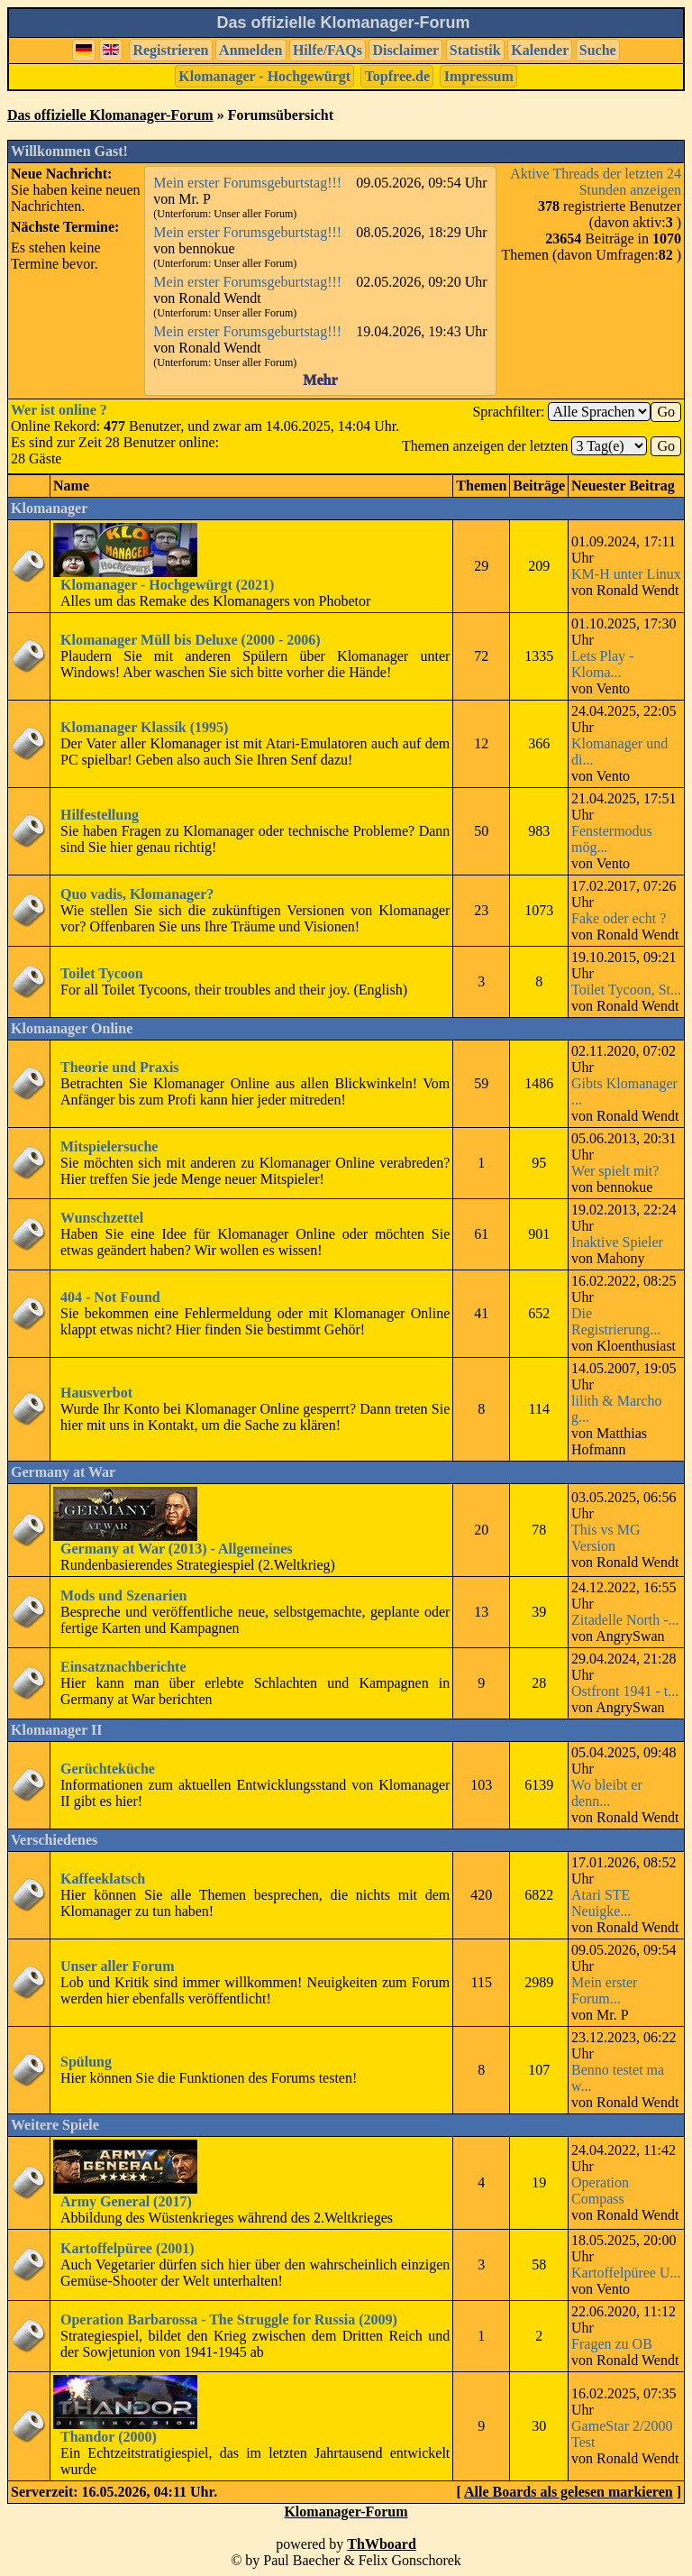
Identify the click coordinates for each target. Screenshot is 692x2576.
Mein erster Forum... (604, 1990)
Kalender (540, 50)
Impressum (479, 76)
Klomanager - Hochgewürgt (264, 76)
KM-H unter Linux (626, 574)
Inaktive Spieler (617, 1242)
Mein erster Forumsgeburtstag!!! (247, 182)
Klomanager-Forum (345, 2511)
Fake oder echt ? (618, 918)
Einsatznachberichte (123, 1666)
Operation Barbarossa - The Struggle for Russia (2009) (228, 2319)
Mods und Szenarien (123, 1595)
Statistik (475, 50)
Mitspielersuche (109, 1146)
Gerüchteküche (107, 1768)
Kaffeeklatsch (102, 1878)
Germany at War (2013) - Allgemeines (176, 1548)
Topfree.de (397, 76)
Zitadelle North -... (625, 1619)
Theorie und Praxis (119, 1067)
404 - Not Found (110, 1297)
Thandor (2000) (108, 2436)
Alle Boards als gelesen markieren (568, 2491)
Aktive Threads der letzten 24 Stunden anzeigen (595, 181)
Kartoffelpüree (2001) (127, 2248)
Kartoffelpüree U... (625, 2272)
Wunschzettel (101, 1217)
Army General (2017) (126, 2201)
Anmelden (250, 50)
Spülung (86, 2061)
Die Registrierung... (615, 1321)
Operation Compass (600, 2190)
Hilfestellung (99, 814)
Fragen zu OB (611, 2343)
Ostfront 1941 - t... (624, 1691)
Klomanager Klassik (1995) (144, 727)
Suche (597, 50)
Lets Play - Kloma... (602, 664)
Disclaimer (405, 50)
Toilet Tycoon (101, 973)
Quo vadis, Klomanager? (137, 894)
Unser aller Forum (117, 1966)
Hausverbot (96, 1392)
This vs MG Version (605, 1538)
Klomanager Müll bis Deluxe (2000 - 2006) (190, 639)
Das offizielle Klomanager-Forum (110, 115)
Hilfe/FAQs (327, 50)
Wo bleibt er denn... (606, 1793)
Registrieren (170, 50)
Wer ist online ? (59, 409)
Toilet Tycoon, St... (626, 989)
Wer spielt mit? (615, 1170)
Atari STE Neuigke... (601, 1903)
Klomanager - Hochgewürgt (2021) (167, 584)
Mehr (320, 380)
